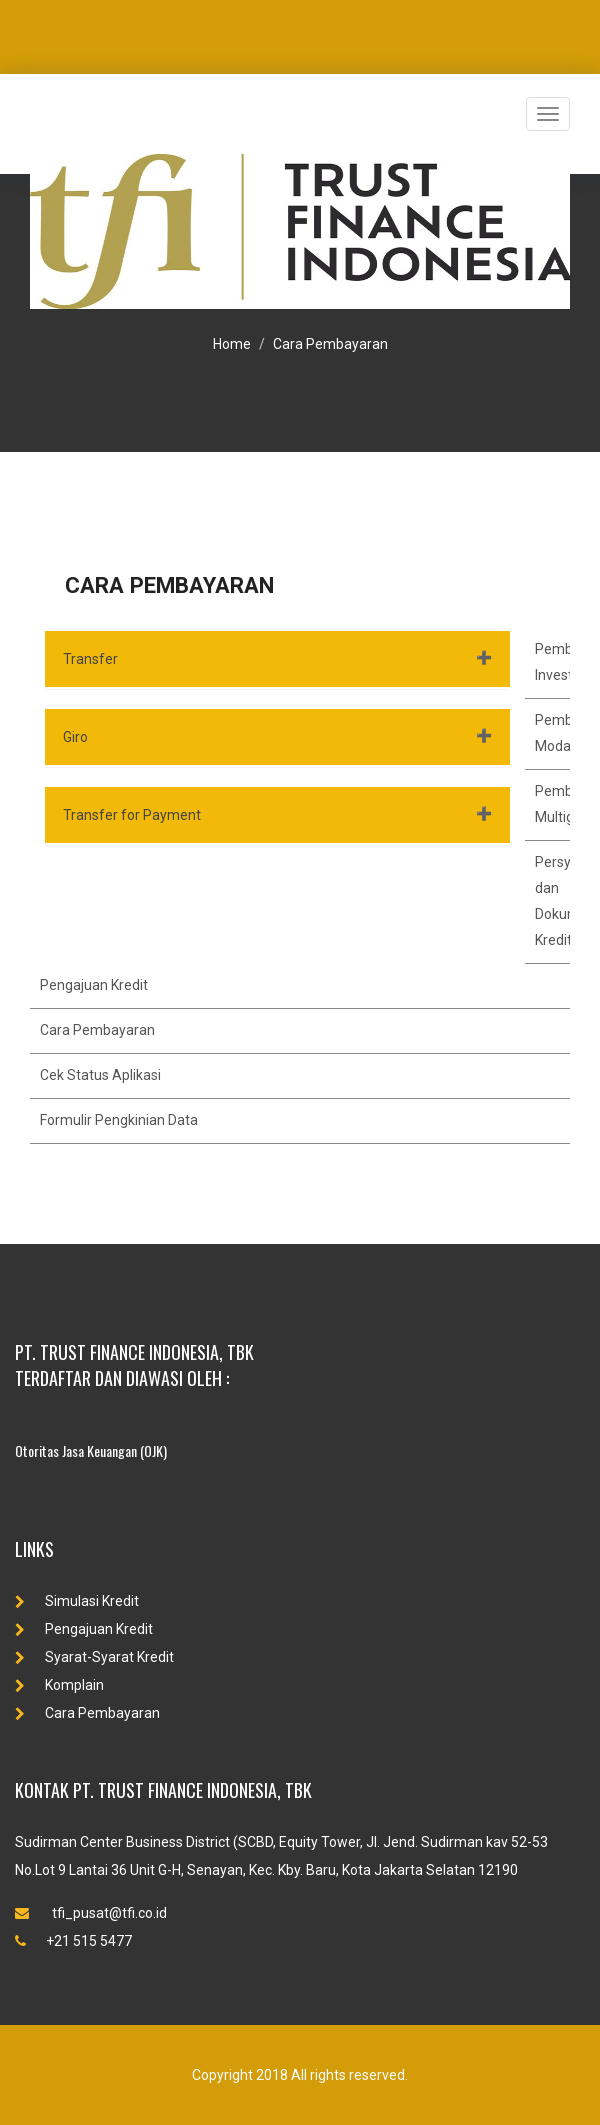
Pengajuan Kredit (94, 985)
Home (232, 344)
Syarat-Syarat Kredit (94, 1657)
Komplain (59, 1685)
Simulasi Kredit (77, 1601)
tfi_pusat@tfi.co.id (91, 1913)
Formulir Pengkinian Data (119, 1120)
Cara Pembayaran (330, 344)
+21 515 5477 (73, 1941)
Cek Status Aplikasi (100, 1075)
